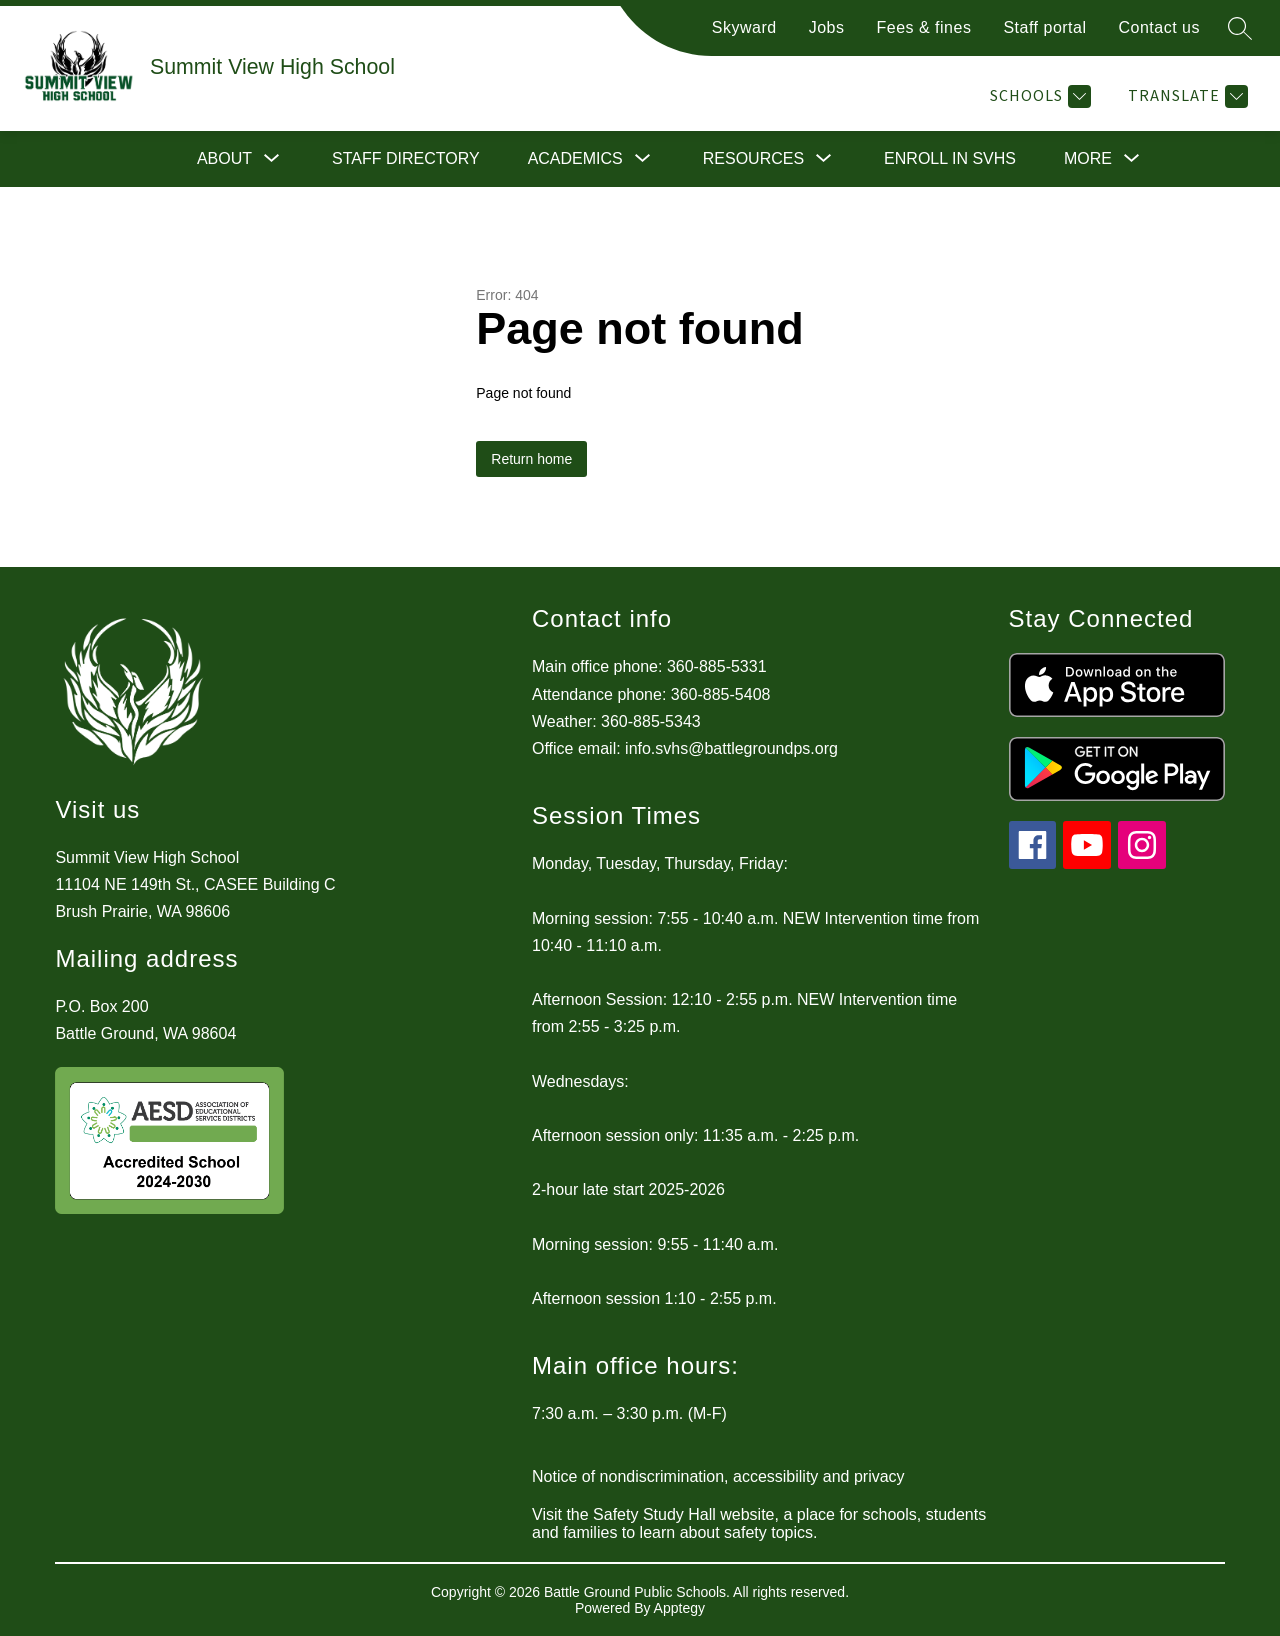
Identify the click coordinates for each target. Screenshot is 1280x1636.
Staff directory (406, 158)
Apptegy (679, 1608)
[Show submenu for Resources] (753, 159)
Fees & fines (923, 27)
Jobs (827, 27)
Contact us (1159, 27)
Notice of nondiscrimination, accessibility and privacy (718, 1476)
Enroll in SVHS (950, 158)
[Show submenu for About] (224, 159)
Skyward (744, 27)
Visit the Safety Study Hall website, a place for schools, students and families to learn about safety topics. (759, 1523)
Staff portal (1044, 27)
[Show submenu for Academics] (575, 159)
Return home (531, 459)
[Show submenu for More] (1088, 159)
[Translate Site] (1185, 96)
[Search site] (1240, 28)
